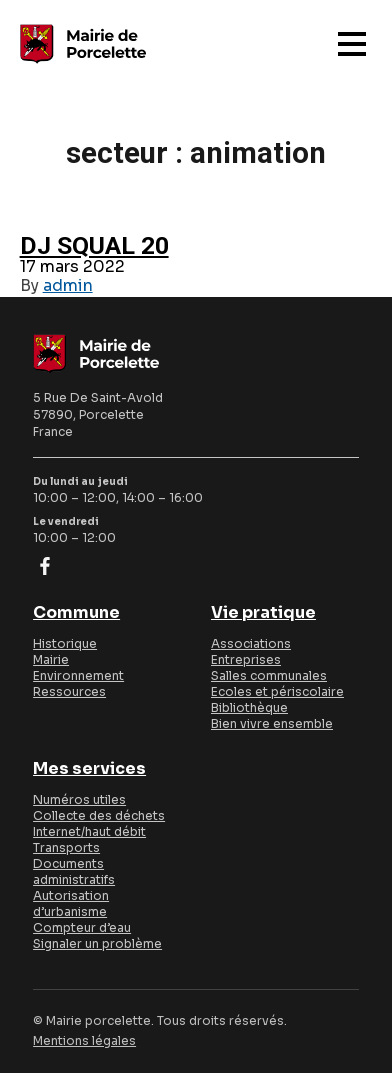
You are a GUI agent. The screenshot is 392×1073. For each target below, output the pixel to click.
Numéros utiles (79, 799)
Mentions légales (84, 1040)
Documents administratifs (74, 871)
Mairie (51, 659)
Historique (65, 643)
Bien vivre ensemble (272, 723)
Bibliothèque (249, 707)
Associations (251, 643)
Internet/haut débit (89, 831)
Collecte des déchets (99, 815)
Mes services (89, 769)
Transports (66, 847)
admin (68, 285)
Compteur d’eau (82, 927)
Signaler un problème (97, 943)
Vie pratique (263, 613)
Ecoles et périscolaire (277, 691)
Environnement (78, 675)
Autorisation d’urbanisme (71, 903)
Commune (76, 613)
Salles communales (269, 675)
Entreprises (246, 659)
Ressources (69, 691)
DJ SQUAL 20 (94, 245)
